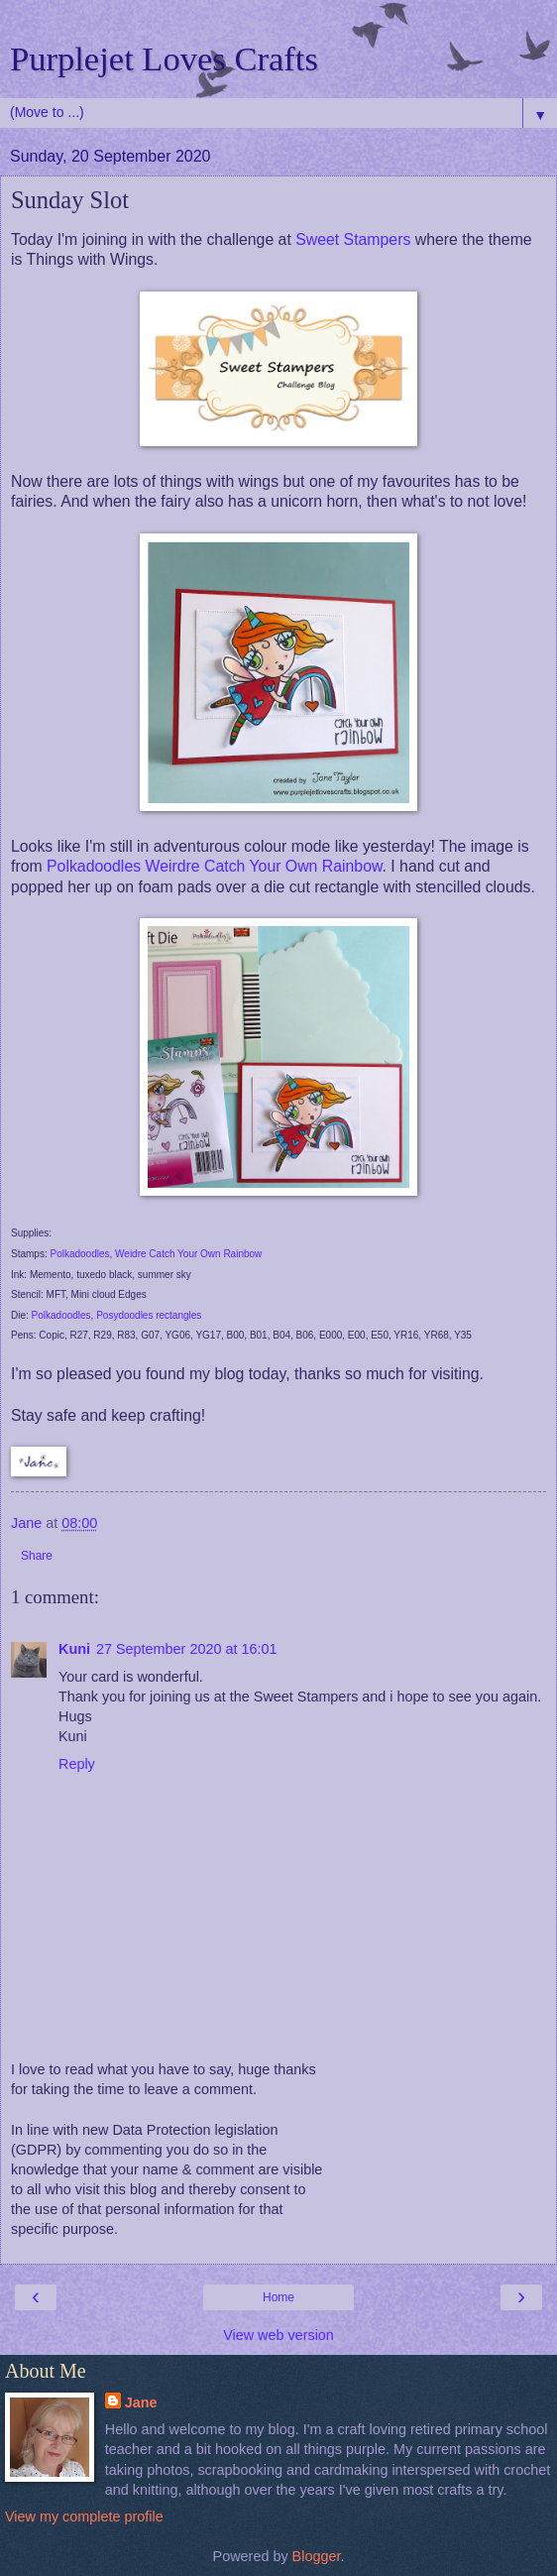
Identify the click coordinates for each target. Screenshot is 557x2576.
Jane (141, 2402)
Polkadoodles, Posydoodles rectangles (117, 1315)
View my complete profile (84, 2516)
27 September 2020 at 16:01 (186, 1649)
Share (37, 1556)
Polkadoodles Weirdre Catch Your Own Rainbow (214, 866)
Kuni (74, 1649)
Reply (76, 1764)
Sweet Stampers (352, 239)
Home (278, 2297)
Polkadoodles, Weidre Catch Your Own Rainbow (156, 1253)
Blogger (316, 2556)
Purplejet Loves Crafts (164, 58)
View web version (278, 2335)
